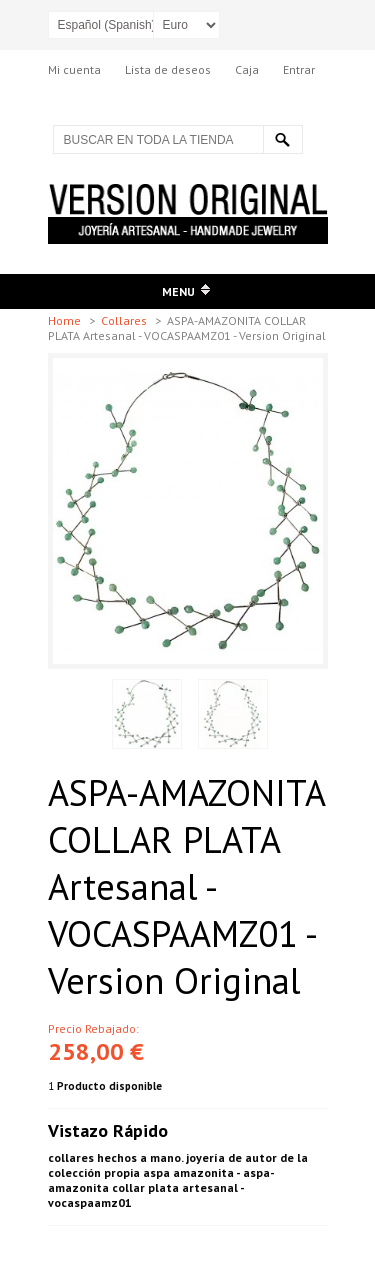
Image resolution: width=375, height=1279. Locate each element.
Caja (247, 69)
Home (66, 320)
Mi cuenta (74, 69)
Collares (125, 320)
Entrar (299, 69)
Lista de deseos (168, 69)
